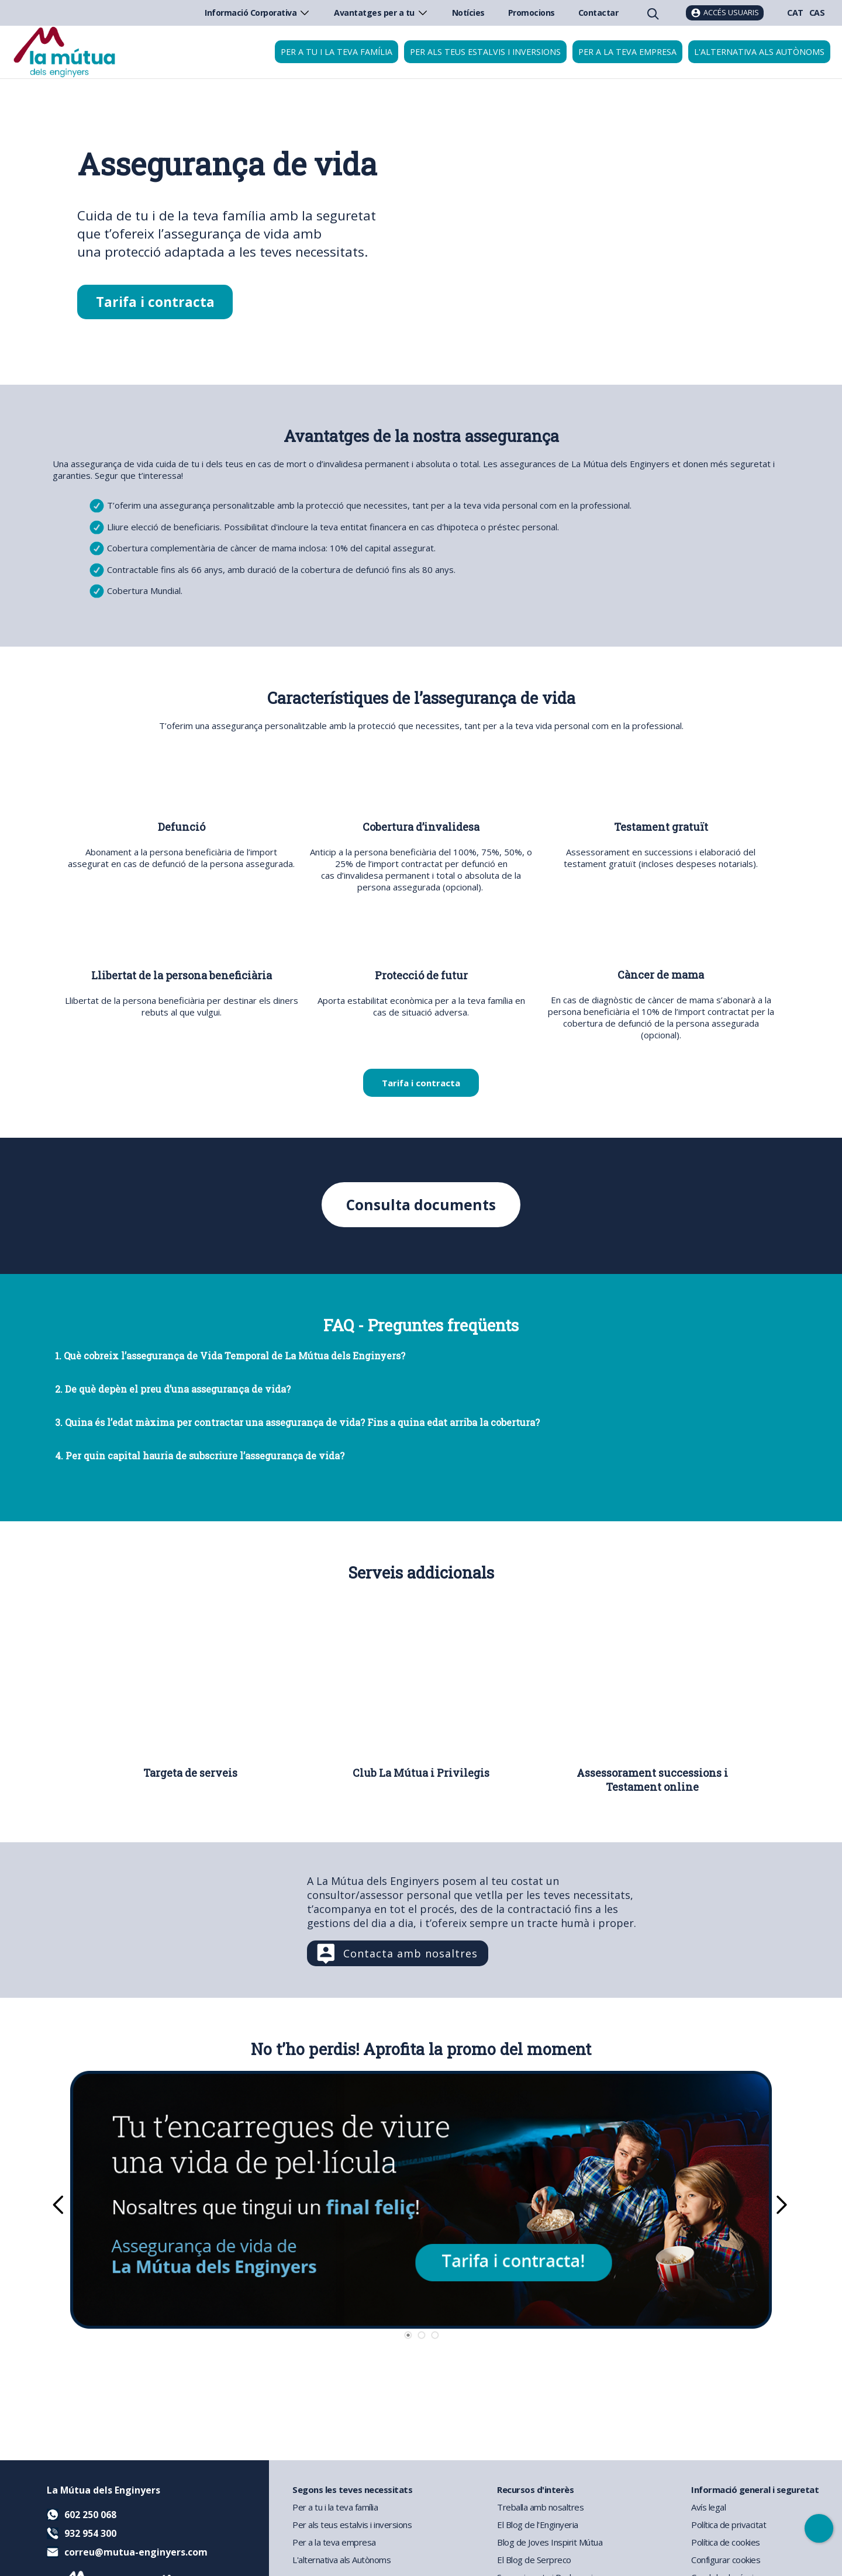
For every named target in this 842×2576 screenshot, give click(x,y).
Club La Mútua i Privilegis (421, 1773)
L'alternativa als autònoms (759, 51)
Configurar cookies (725, 2559)
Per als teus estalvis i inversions (485, 51)
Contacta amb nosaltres (410, 1954)
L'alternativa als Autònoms (341, 2559)
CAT (795, 12)
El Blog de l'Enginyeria (537, 2524)
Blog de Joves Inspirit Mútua (549, 2542)
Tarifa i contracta (155, 302)
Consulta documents (421, 1204)
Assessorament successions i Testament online (652, 1780)
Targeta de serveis (190, 1773)
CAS (817, 12)
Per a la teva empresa (627, 51)
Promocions (531, 12)
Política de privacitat (728, 2524)
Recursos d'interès (535, 2489)
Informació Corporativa (257, 12)
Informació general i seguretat (755, 2489)
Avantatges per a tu (381, 12)
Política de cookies (725, 2542)
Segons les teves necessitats (352, 2489)
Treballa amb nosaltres (540, 2507)
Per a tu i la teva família (336, 51)
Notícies (468, 12)
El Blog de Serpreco (534, 2559)
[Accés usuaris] (725, 12)
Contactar (598, 12)
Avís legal (708, 2507)
